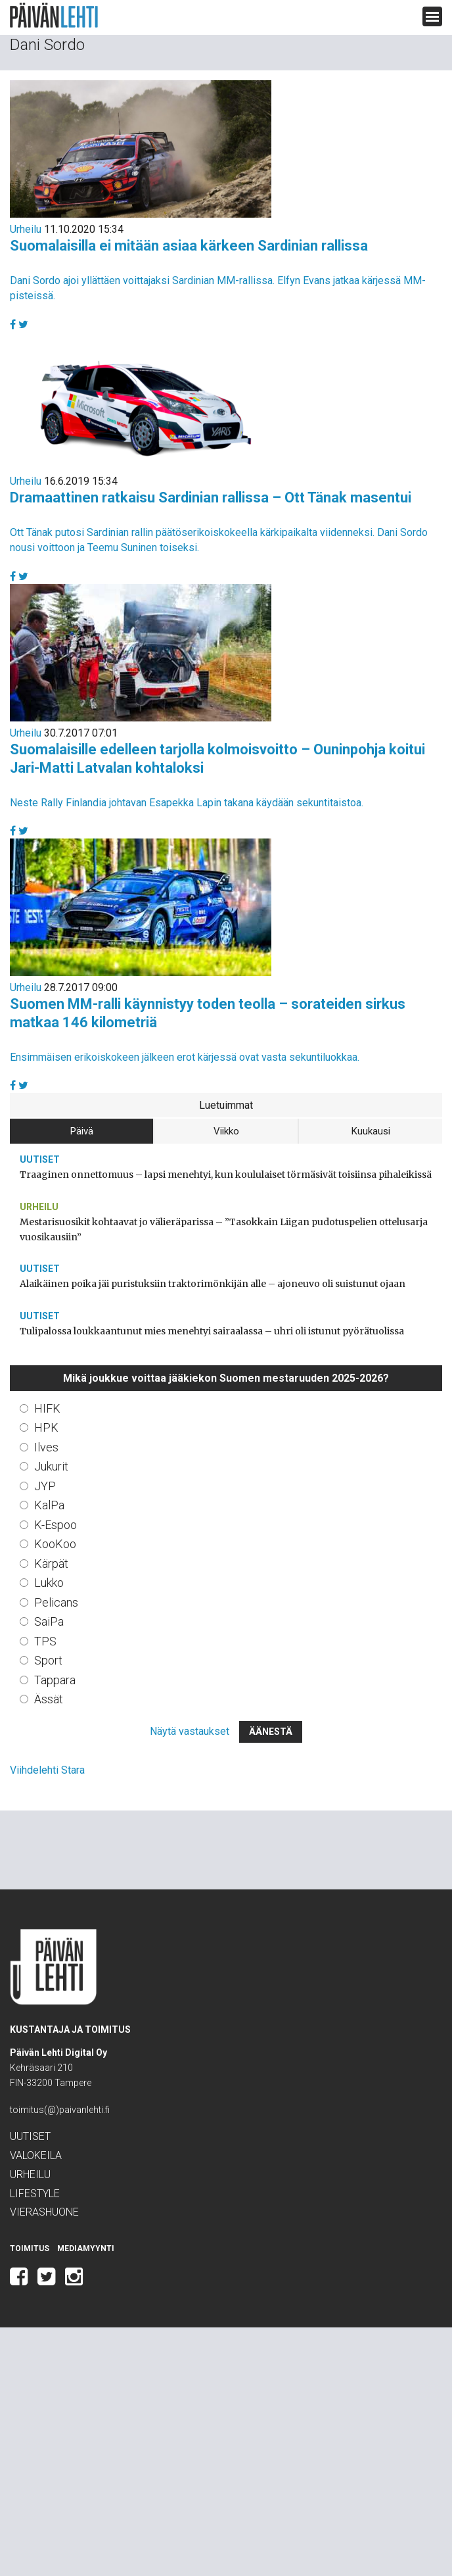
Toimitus (29, 2248)
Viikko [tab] (226, 1131)
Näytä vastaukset (189, 1731)
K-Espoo (55, 1525)
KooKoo (55, 1544)
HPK (46, 1427)
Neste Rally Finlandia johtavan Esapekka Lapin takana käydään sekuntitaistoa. (186, 802)
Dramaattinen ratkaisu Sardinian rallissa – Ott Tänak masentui (210, 497)
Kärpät (51, 1563)
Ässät (48, 1699)
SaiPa (49, 1621)
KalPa (49, 1505)
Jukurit (51, 1466)
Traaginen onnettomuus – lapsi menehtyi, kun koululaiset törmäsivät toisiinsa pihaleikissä (226, 1174)
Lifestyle (35, 2193)
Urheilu (25, 229)
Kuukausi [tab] (370, 1131)
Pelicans (56, 1602)
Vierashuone (44, 2212)
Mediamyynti (85, 2248)
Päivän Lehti (54, 15)
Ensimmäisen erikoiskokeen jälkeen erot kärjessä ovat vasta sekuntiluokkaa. (184, 1057)
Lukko (49, 1583)
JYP (45, 1486)
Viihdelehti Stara (47, 1770)
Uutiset (40, 1159)
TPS (45, 1641)
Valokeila (36, 2155)
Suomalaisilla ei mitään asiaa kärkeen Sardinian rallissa (189, 245)
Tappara (55, 1680)
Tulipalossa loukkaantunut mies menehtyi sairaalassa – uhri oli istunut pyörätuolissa (212, 1331)
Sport (48, 1660)
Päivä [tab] (81, 1131)
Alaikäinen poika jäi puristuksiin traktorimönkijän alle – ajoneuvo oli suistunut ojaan (212, 1284)
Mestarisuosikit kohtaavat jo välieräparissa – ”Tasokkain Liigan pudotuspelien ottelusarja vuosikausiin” (224, 1229)
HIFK (47, 1408)
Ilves (46, 1447)
